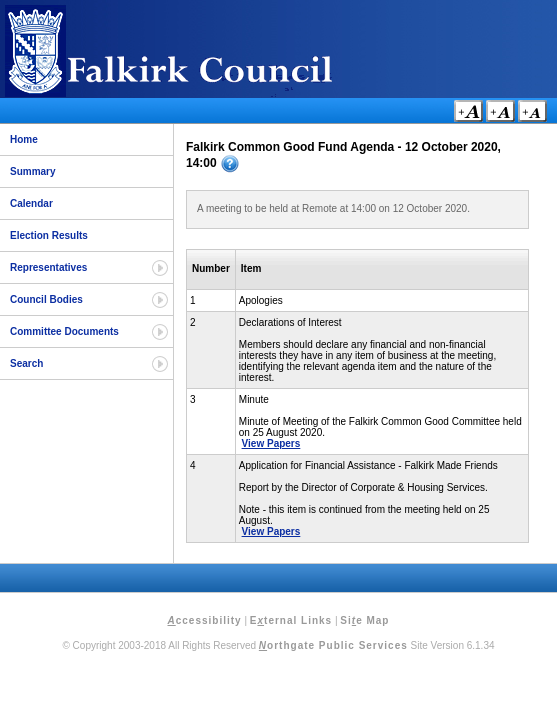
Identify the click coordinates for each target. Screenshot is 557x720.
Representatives (48, 267)
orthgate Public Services (333, 645)
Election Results (49, 235)
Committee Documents (64, 331)
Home (24, 139)
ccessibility (205, 620)
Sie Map (364, 620)
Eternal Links (291, 620)
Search (26, 363)
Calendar (31, 203)
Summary (33, 171)
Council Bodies (46, 299)
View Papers (271, 443)
